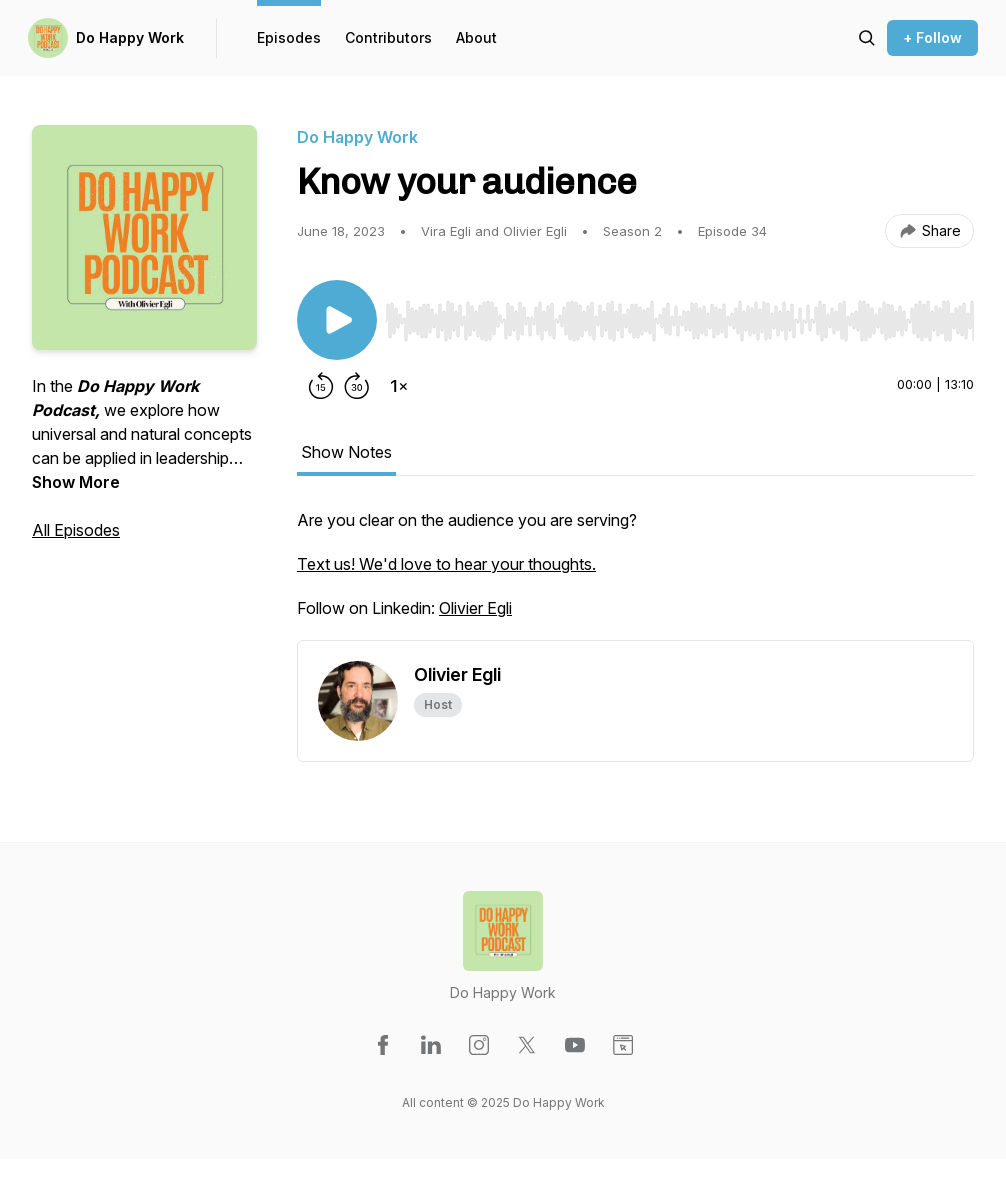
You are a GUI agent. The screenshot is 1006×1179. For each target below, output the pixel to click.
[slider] (679, 321)
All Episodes (76, 530)
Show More (76, 482)
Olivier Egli (475, 608)
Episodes (289, 37)
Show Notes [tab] (346, 452)
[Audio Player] (679, 315)
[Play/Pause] (337, 320)
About (476, 37)
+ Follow (932, 37)
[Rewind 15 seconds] (321, 386)
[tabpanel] (635, 574)
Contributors (388, 37)
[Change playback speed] (399, 386)
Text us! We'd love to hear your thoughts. (446, 564)
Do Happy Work (130, 37)
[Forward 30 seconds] (357, 386)
